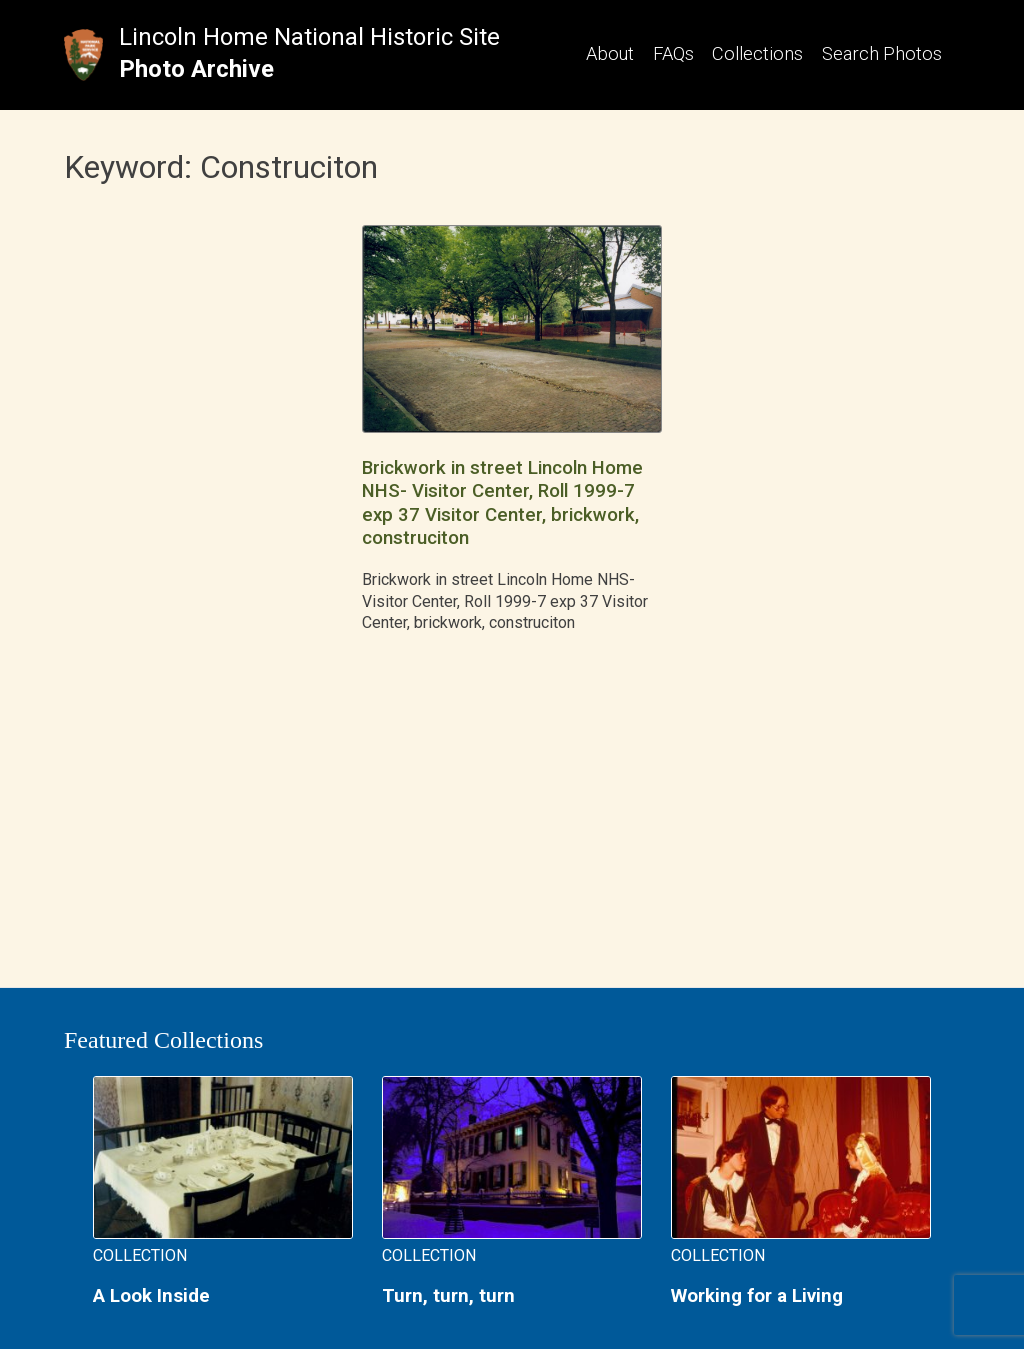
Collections (757, 53)
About (610, 53)
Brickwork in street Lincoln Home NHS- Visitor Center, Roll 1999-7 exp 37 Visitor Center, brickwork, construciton (502, 503)
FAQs (673, 53)
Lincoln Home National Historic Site (309, 37)
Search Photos (882, 53)
